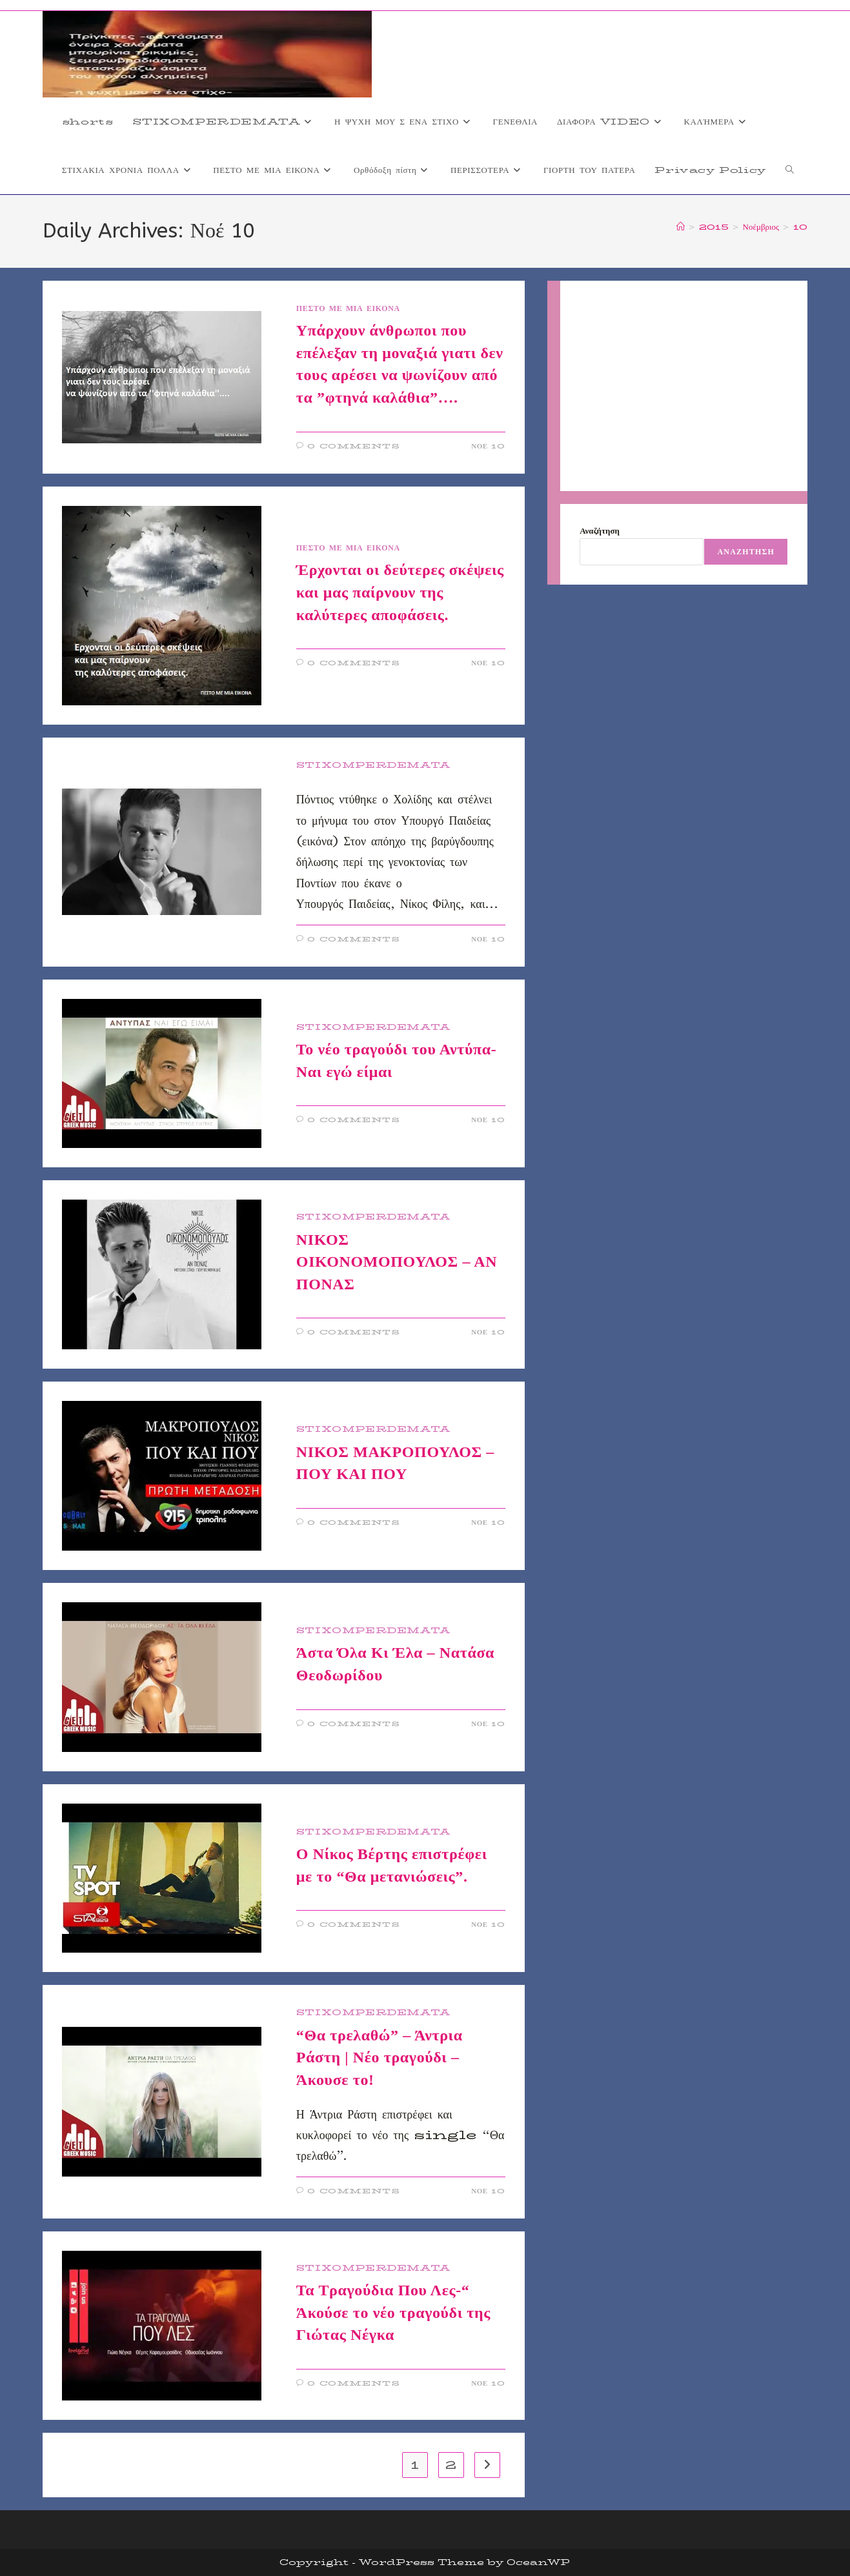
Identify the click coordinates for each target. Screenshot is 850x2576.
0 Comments (353, 446)
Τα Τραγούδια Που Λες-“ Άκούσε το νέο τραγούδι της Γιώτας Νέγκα (393, 2312)
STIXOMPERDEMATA (373, 765)
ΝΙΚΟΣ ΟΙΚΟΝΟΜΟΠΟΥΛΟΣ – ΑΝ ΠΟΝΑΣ (396, 1262)
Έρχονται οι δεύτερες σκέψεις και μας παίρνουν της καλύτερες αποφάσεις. (400, 592)
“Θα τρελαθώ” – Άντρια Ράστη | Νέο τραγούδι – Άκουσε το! (379, 2057)
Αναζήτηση (600, 530)
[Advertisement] (684, 386)
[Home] (680, 226)
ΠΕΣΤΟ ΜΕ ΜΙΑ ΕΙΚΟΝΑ (348, 308)
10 (800, 226)
